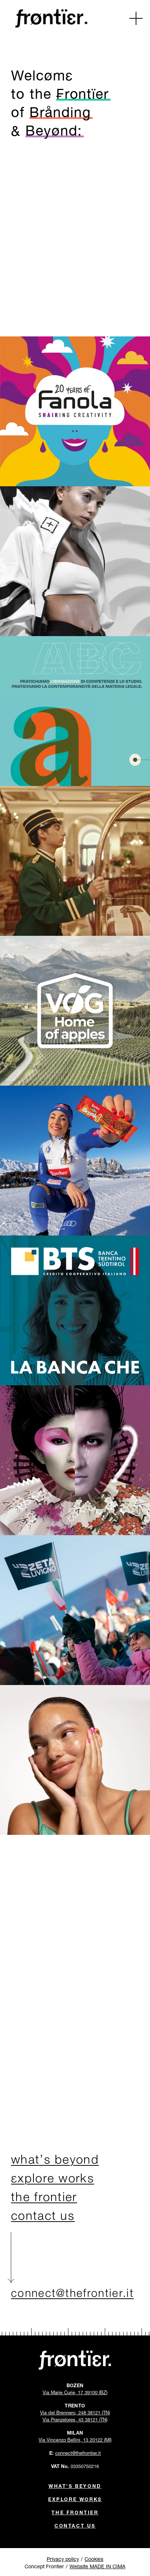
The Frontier (74, 2512)
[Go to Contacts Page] (75, 237)
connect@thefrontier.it (72, 2291)
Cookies (94, 2558)
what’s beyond (55, 2161)
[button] (136, 18)
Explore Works (75, 2498)
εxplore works (52, 2179)
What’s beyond (75, 2485)
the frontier (44, 2198)
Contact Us (75, 2525)
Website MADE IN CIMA (97, 2565)
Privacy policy (63, 2558)
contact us (43, 2217)
